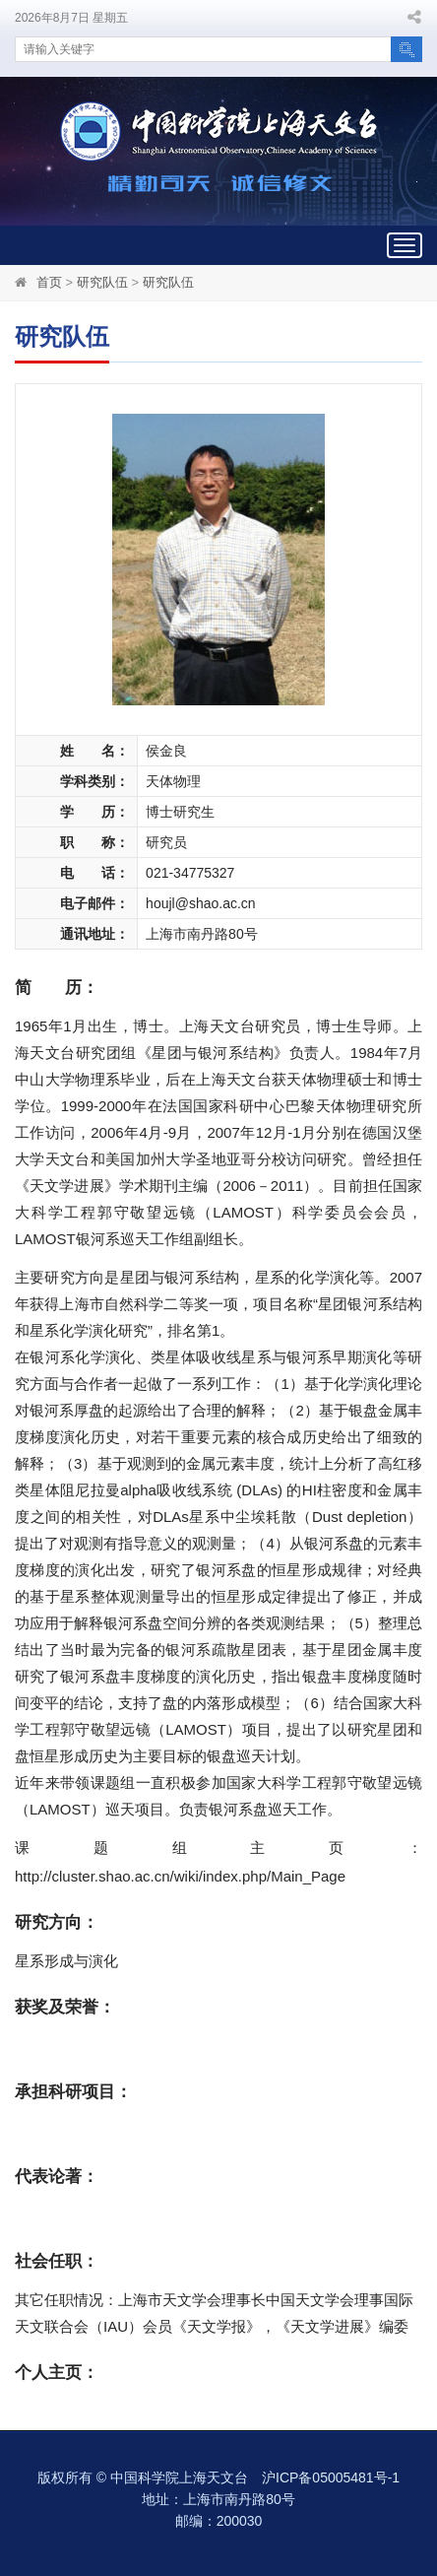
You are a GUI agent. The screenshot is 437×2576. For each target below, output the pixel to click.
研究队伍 (102, 282)
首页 (49, 282)
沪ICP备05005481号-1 (331, 2477)
